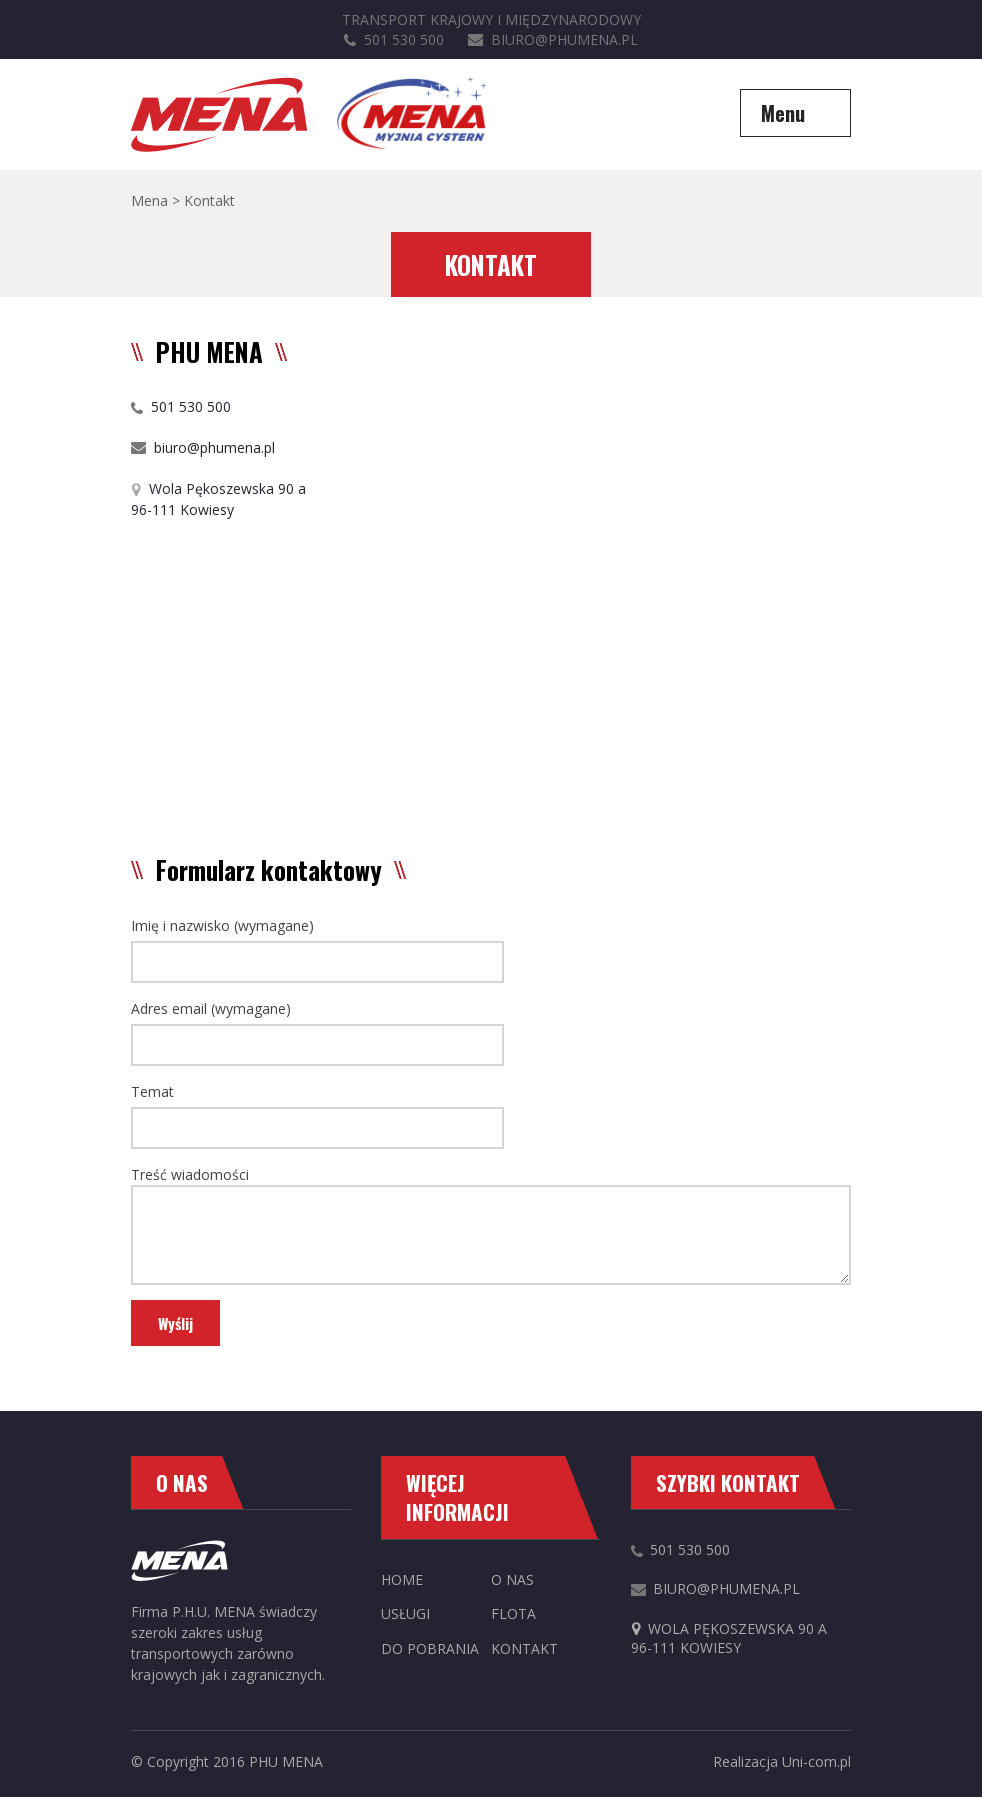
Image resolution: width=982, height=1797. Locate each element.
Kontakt (524, 1648)
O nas (512, 1579)
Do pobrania (430, 1648)
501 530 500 (394, 39)
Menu (783, 113)
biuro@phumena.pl (553, 39)
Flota (513, 1613)
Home (402, 1579)
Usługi (405, 1613)
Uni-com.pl (816, 1761)
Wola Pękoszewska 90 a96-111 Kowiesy (729, 1638)
